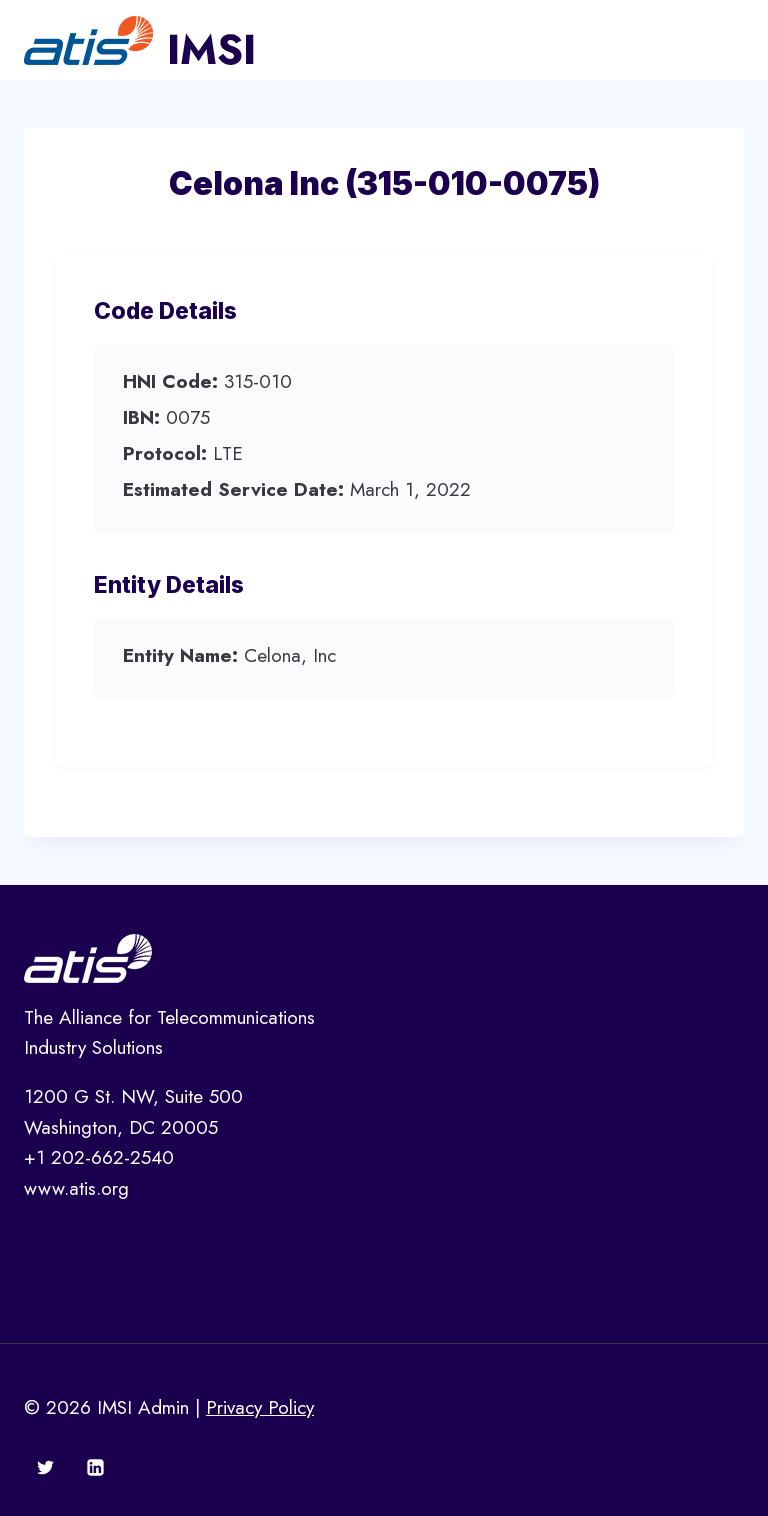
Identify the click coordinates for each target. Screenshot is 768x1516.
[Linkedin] (95, 1467)
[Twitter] (46, 1467)
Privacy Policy (260, 1407)
